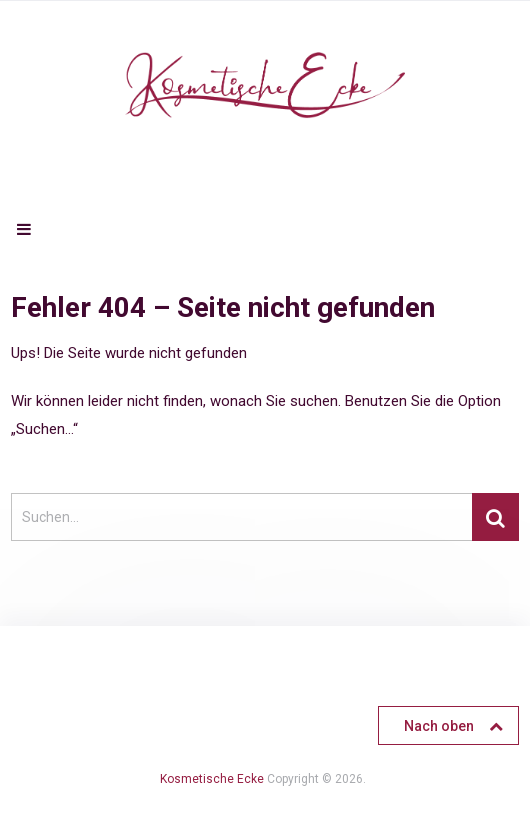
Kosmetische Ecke (212, 779)
